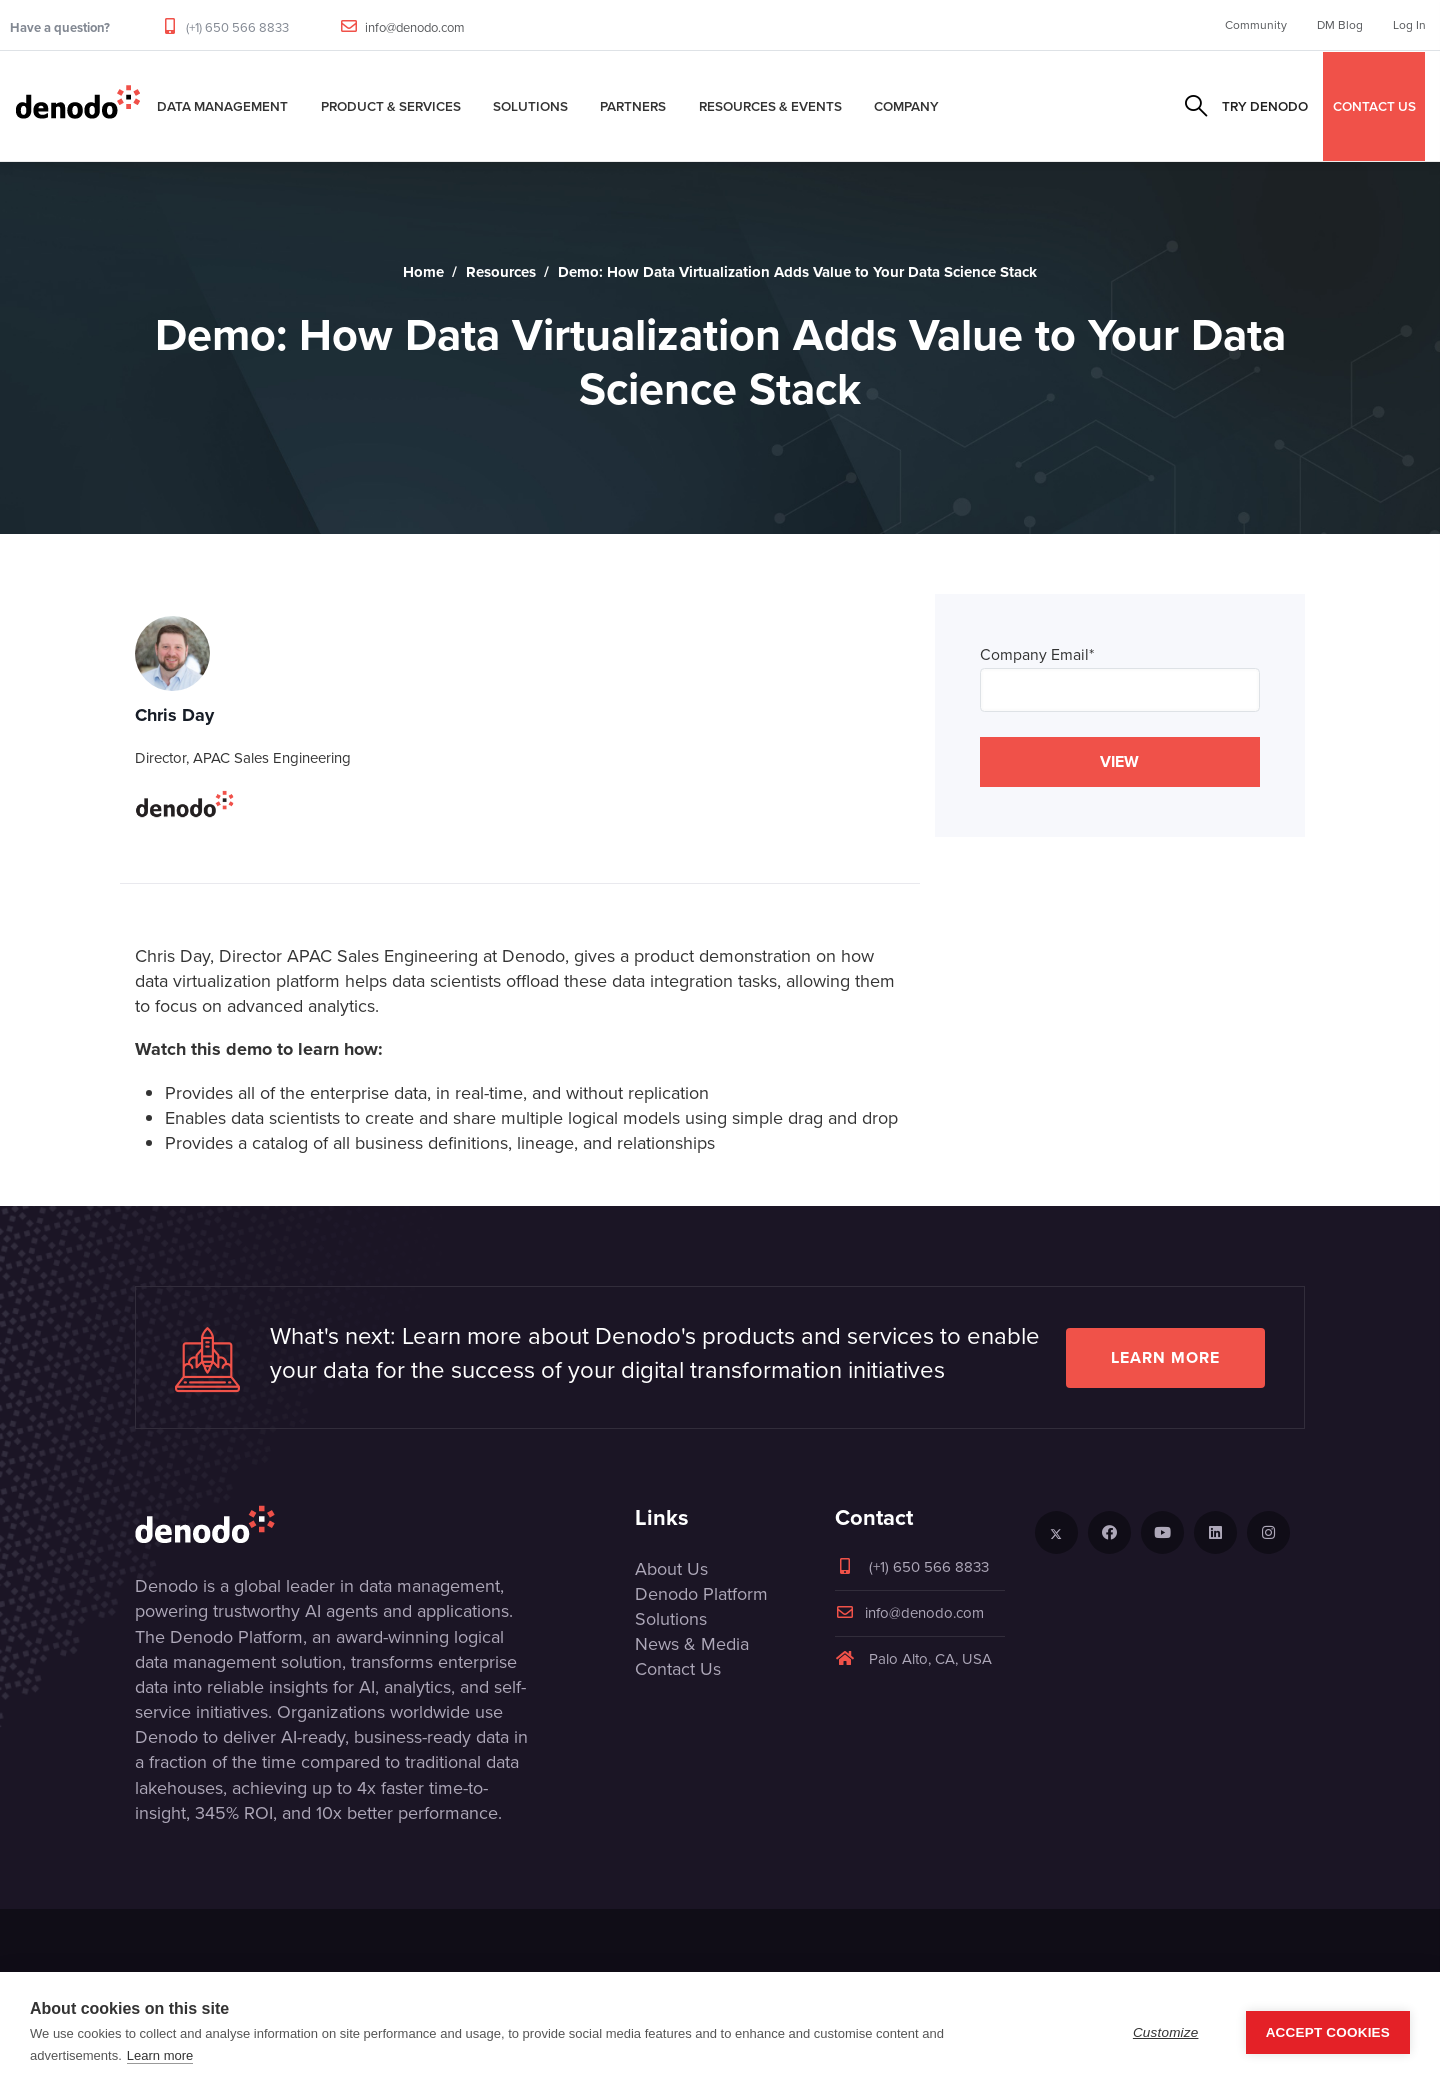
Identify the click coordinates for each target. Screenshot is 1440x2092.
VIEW (1119, 761)
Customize (1166, 2032)
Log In (1409, 25)
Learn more (1165, 1357)
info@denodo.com (415, 27)
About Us (671, 1569)
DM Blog (1340, 25)
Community (1256, 25)
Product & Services (391, 106)
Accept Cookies (1328, 2032)
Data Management (222, 106)
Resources (501, 272)
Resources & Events (770, 106)
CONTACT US (1374, 106)
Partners (633, 106)
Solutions (530, 106)
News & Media (692, 1644)
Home (423, 272)
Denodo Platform (701, 1594)
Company (906, 106)
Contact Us (678, 1669)
